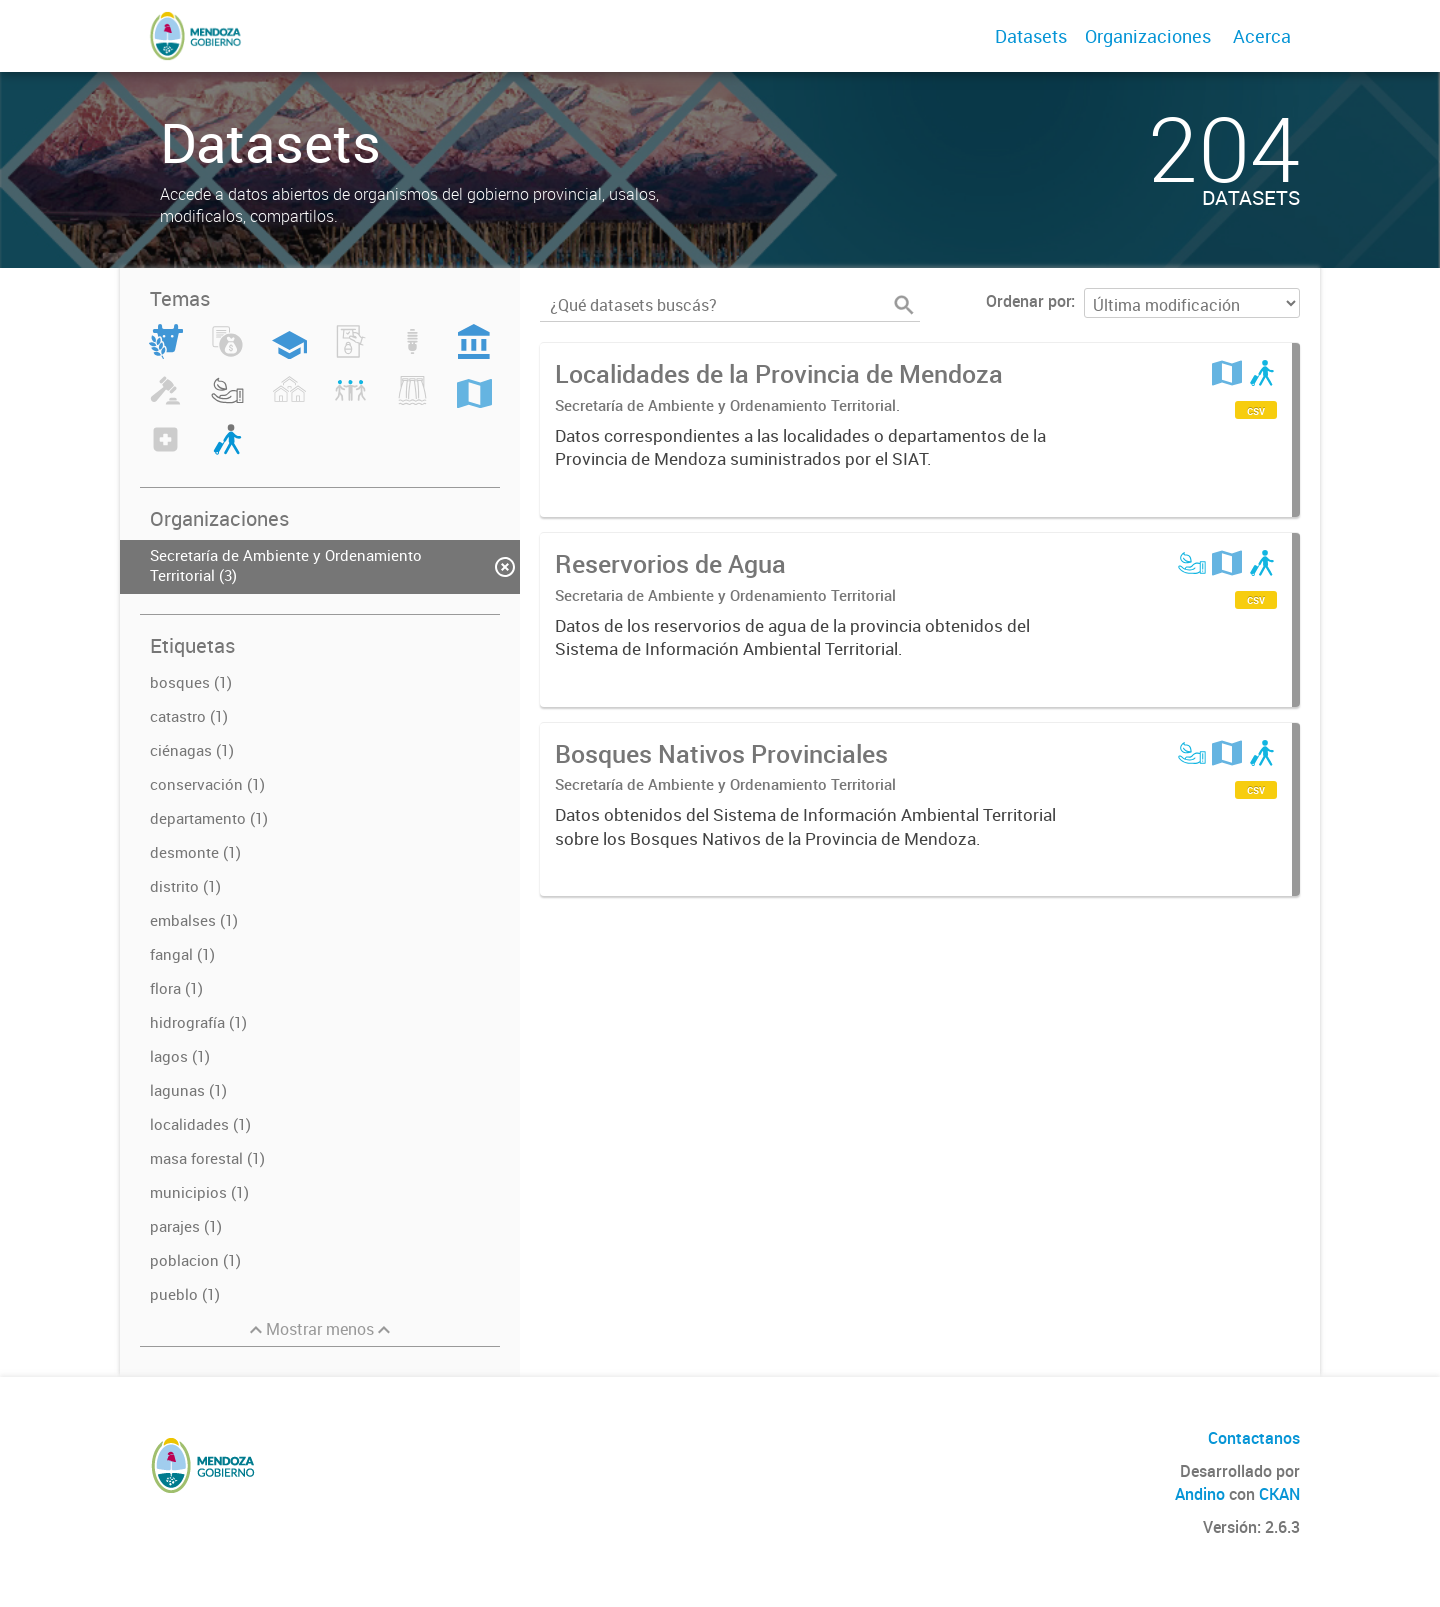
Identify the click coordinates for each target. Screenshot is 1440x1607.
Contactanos (1254, 1438)
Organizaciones (1148, 36)
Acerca (1262, 36)
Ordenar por (1028, 301)
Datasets (1031, 36)
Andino (1200, 1494)
